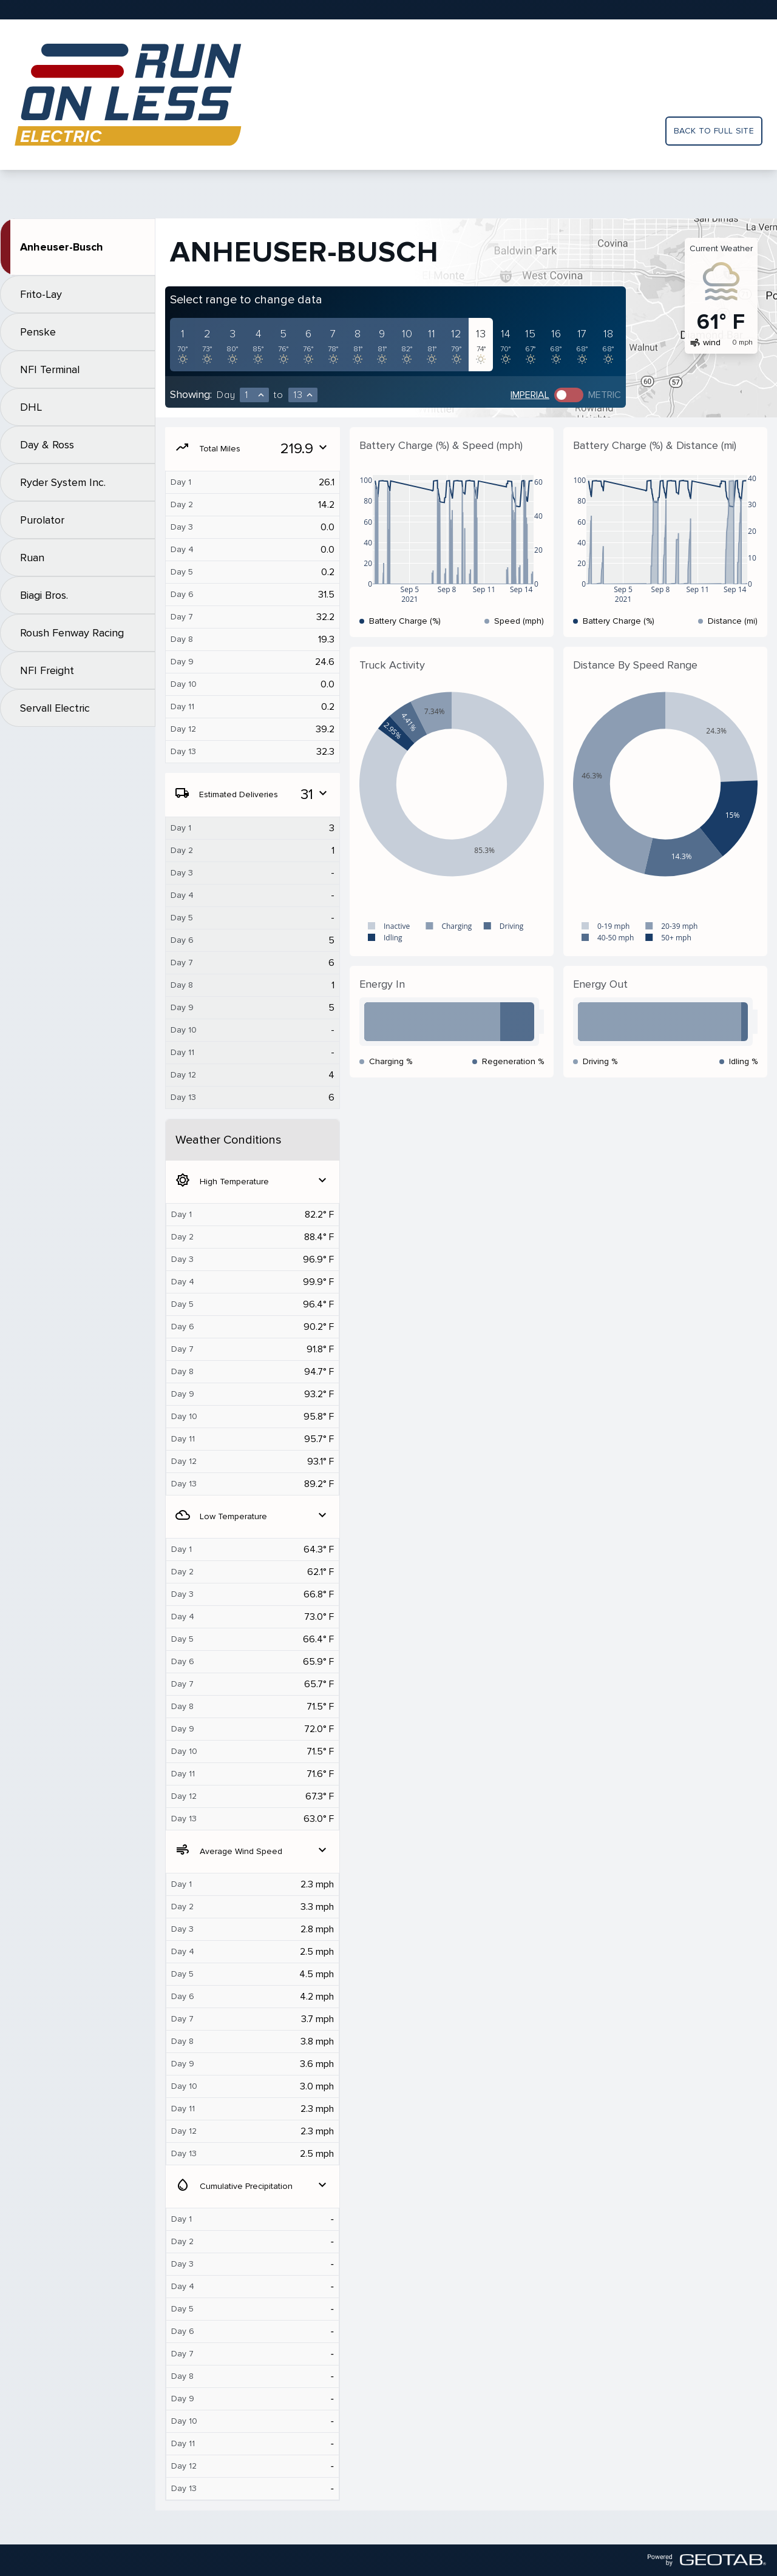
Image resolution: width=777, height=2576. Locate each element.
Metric (604, 395)
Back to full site (714, 131)
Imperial (530, 395)
